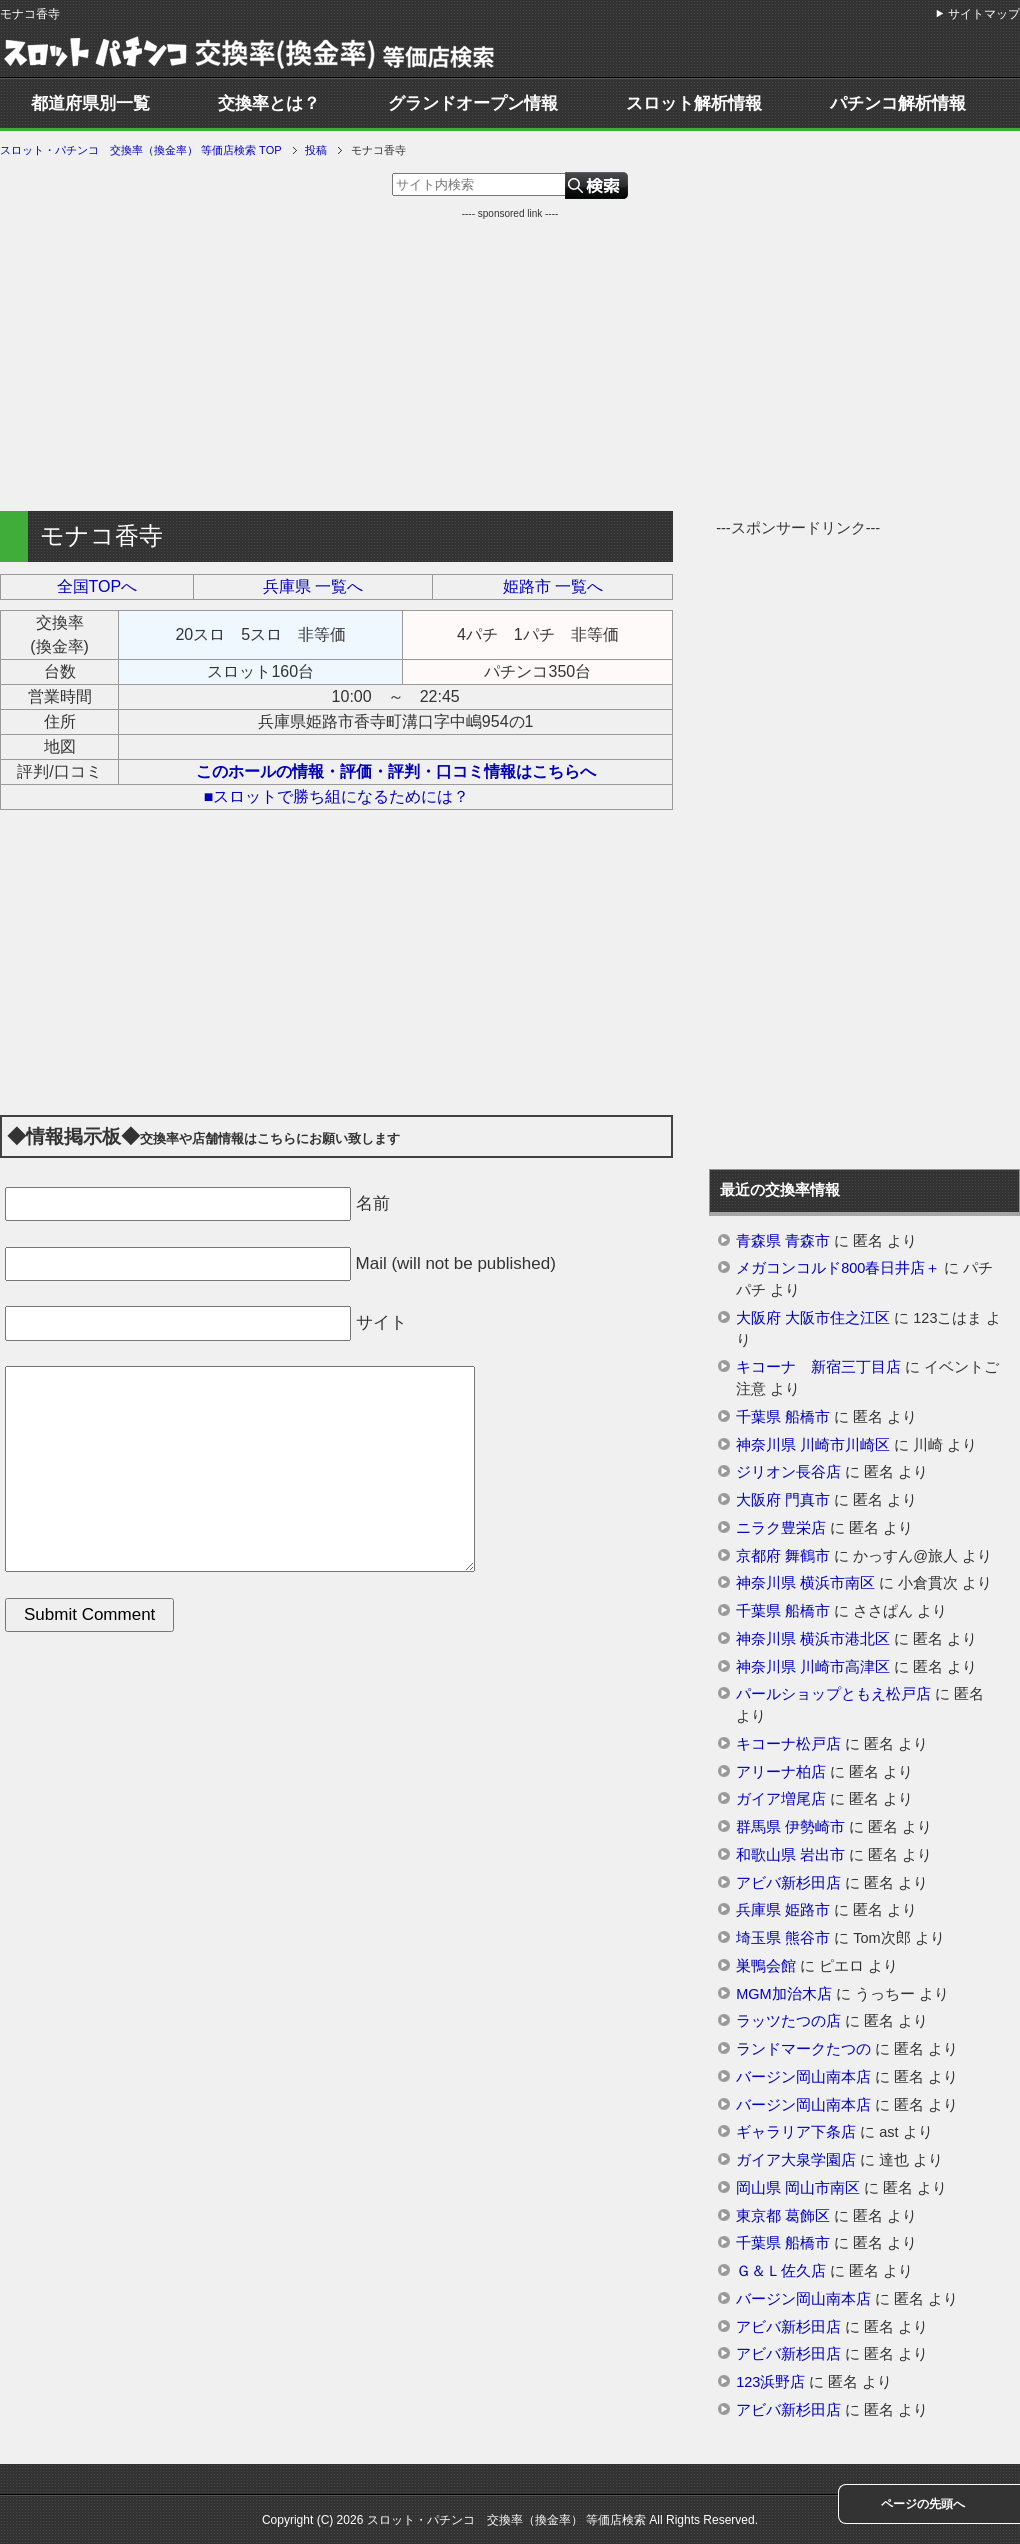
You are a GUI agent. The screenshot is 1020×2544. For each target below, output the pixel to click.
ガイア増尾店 (781, 1799)
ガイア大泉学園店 (796, 2160)
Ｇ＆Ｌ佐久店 (781, 2271)
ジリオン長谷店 (788, 1472)
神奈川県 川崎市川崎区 (813, 1445)
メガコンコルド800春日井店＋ (838, 1268)
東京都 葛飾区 (783, 2216)
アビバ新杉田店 (788, 1883)
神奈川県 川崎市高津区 (813, 1667)
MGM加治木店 (783, 1994)
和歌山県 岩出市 (790, 1855)
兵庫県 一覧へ (313, 586)
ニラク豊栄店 (781, 1528)
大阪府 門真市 (783, 1500)
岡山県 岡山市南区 (798, 2188)
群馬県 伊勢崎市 (790, 1827)
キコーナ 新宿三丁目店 (818, 1367)
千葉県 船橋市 (783, 1417)
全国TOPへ (97, 586)
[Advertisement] (510, 361)
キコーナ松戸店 (788, 1744)
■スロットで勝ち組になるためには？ (337, 796)
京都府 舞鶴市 (783, 1556)
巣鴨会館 (766, 1966)
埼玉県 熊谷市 (783, 1938)
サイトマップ (984, 14)
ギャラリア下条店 (796, 2132)
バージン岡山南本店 (803, 2077)
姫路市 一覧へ (553, 586)
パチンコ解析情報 (898, 103)
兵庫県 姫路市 (783, 1910)
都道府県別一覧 (90, 103)
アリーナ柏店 (781, 1772)
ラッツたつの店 (788, 2021)
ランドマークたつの (803, 2049)
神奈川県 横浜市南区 (805, 1583)
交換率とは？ (269, 103)
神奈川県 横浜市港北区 (813, 1639)
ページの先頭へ (923, 2504)
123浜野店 (770, 2382)
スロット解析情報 (694, 103)
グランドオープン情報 (473, 103)
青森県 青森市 (783, 1241)
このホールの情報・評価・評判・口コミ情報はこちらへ (396, 771)
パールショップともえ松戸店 (833, 1694)
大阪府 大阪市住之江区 (813, 1318)
